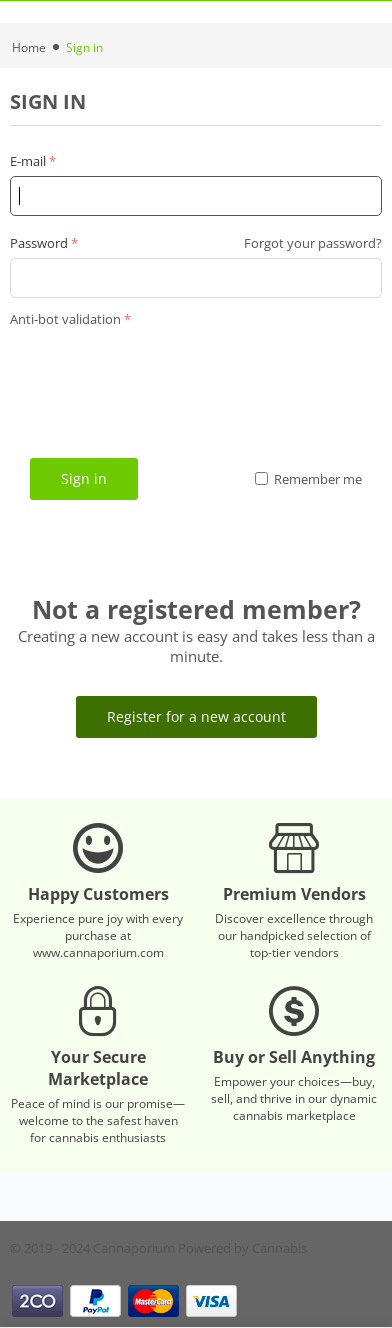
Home (29, 47)
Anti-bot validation (65, 319)
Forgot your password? (313, 243)
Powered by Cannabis (242, 1248)
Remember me (308, 479)
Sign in (84, 478)
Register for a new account (196, 716)
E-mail (28, 161)
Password (39, 243)
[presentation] (162, 372)
